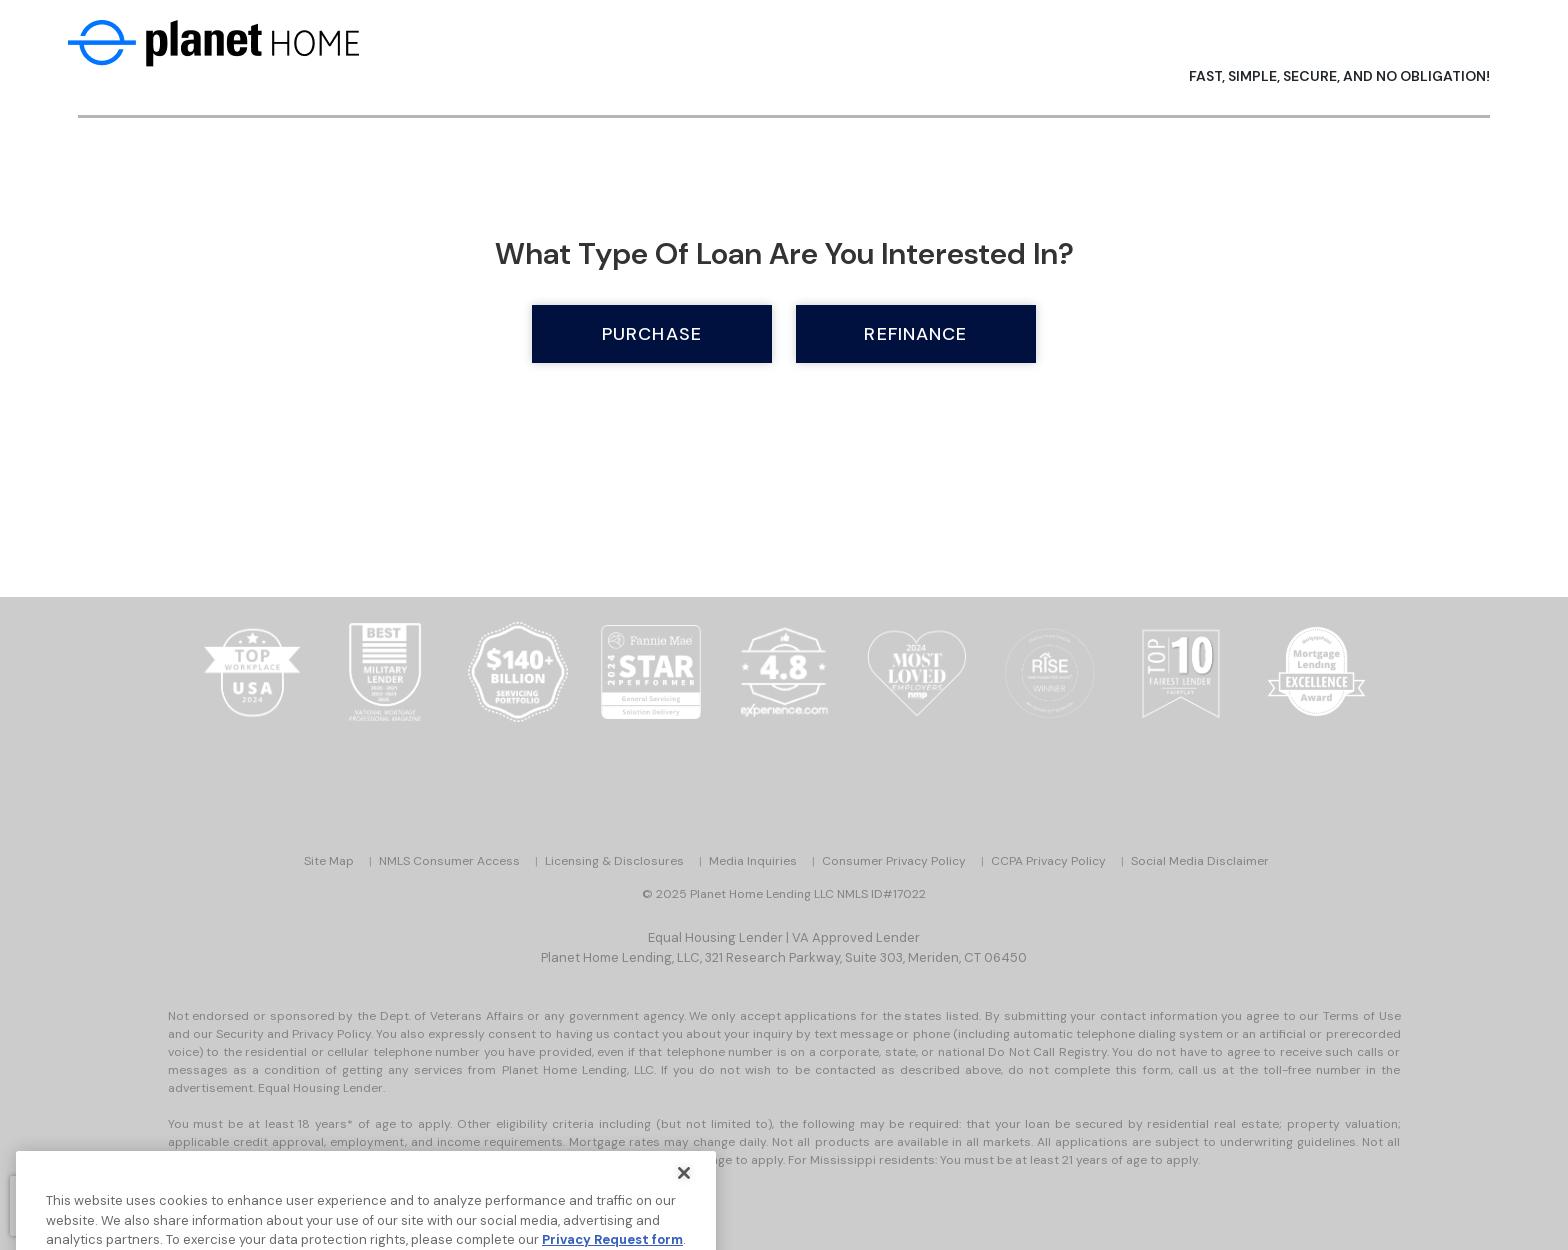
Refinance (915, 334)
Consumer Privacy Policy (894, 861)
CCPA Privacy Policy (1048, 861)
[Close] (684, 1192)
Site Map (329, 861)
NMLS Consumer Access (449, 861)
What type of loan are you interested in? (784, 253)
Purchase (652, 334)
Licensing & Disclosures (614, 861)
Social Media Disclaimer (1200, 861)
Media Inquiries (753, 861)
